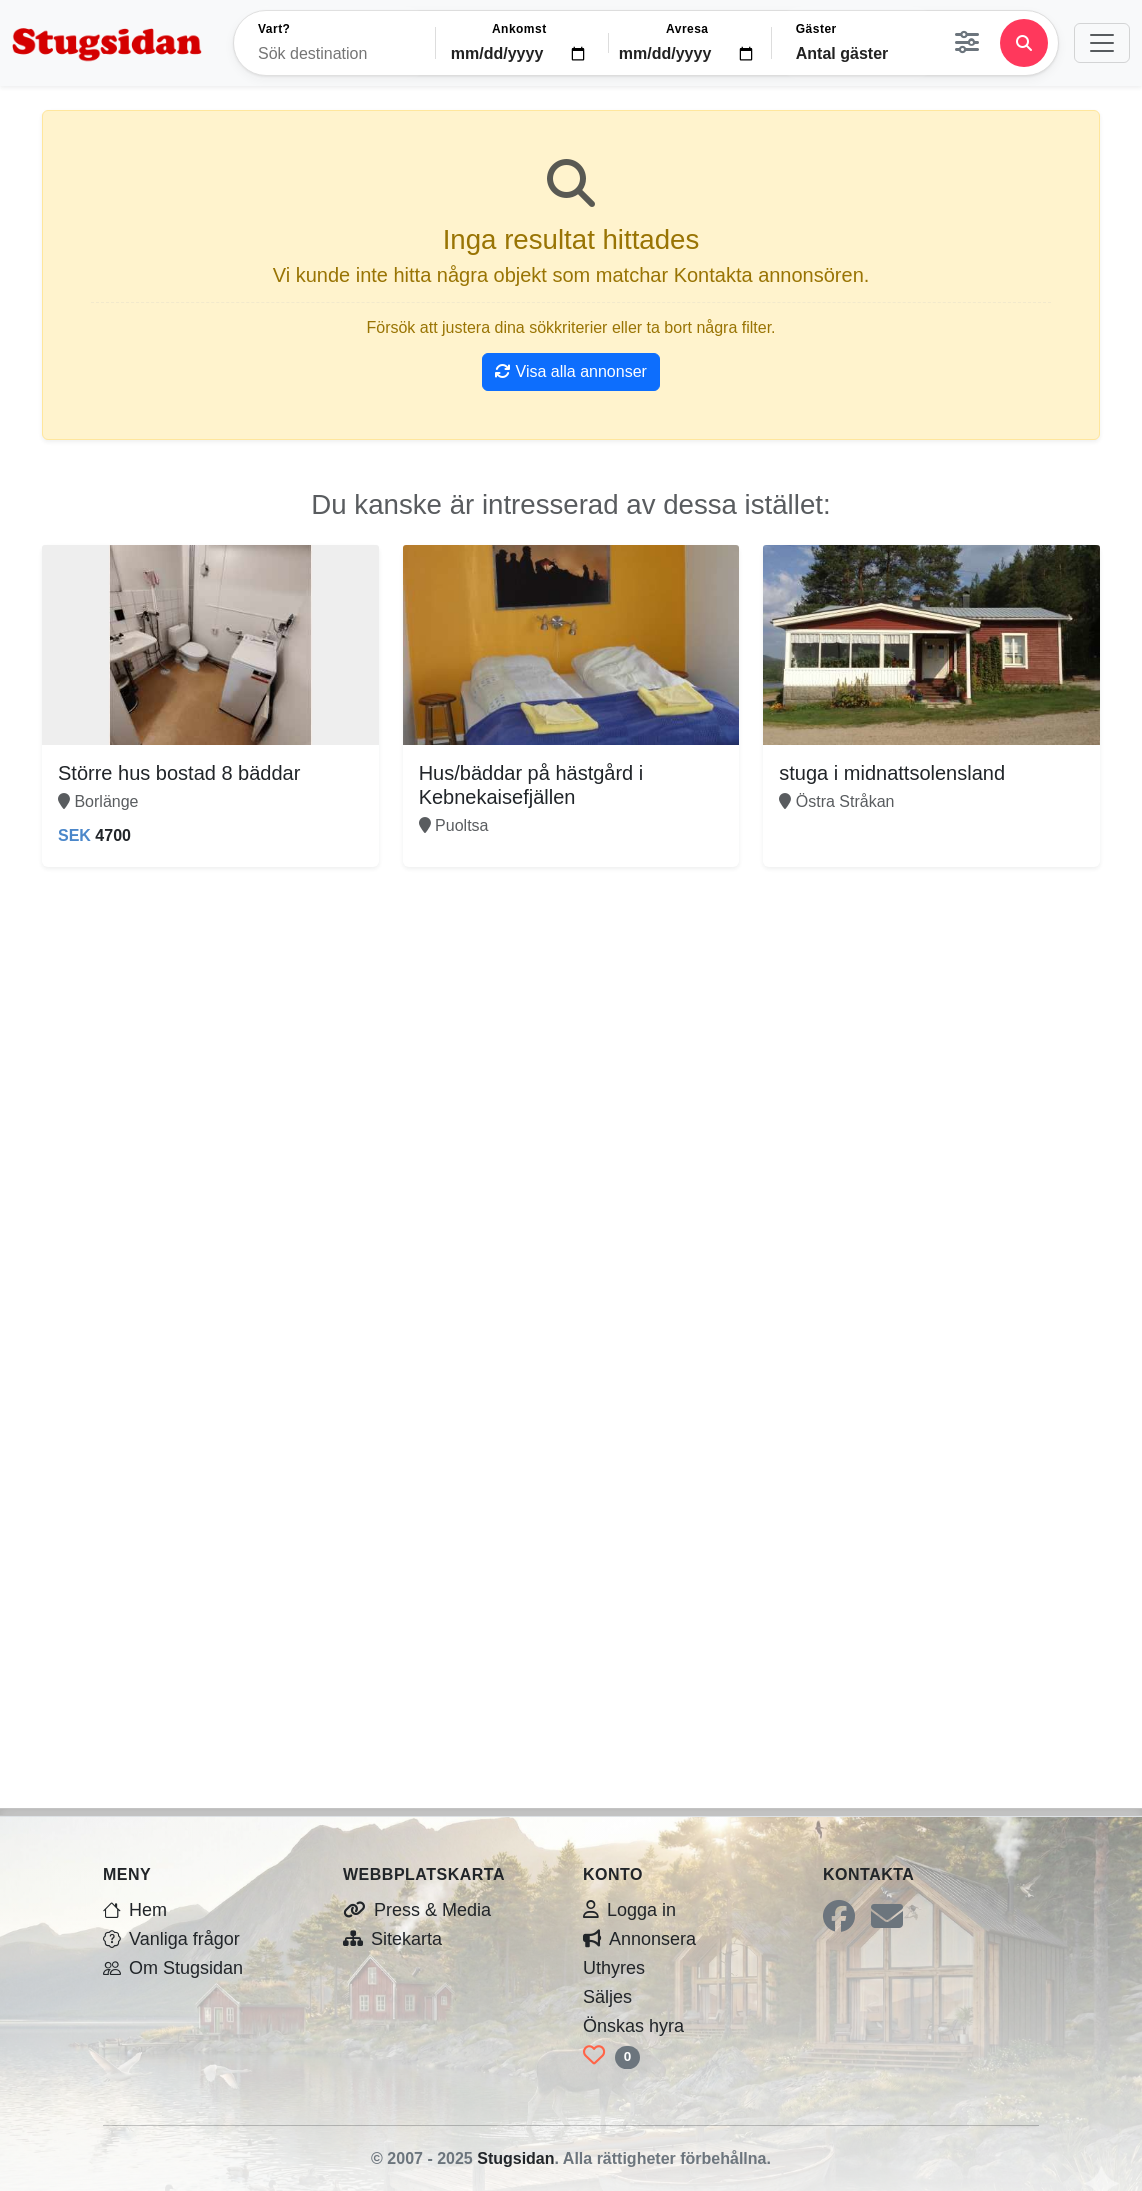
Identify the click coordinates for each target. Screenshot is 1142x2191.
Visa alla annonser (571, 371)
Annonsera (639, 1939)
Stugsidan (515, 2158)
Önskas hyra (633, 2026)
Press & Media (417, 1910)
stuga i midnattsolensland (892, 773)
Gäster (816, 29)
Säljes (607, 1997)
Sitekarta (392, 1939)
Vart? (274, 29)
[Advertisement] (571, 1031)
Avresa (687, 29)
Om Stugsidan (173, 1968)
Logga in (629, 1910)
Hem (135, 1910)
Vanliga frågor (171, 1939)
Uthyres (614, 1968)
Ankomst (519, 29)
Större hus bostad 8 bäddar (179, 773)
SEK (74, 835)
